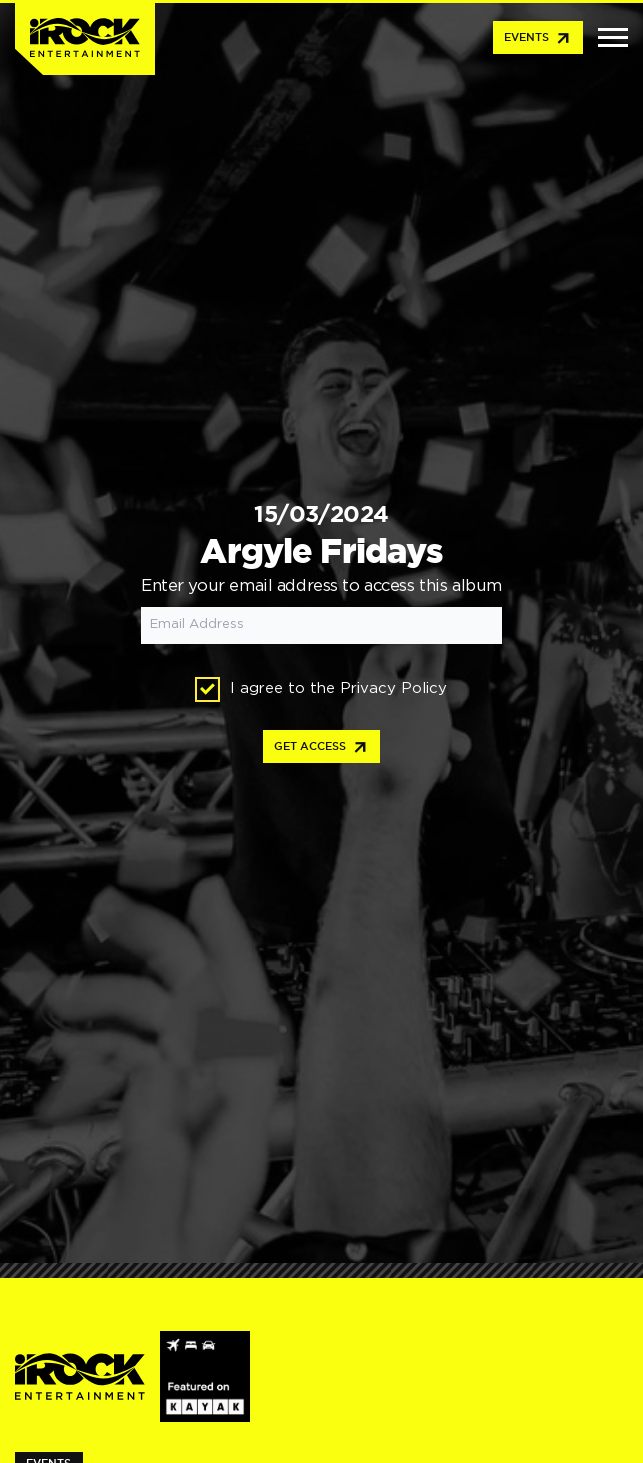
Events (538, 39)
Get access (321, 748)
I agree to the (321, 689)
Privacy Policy (393, 688)
